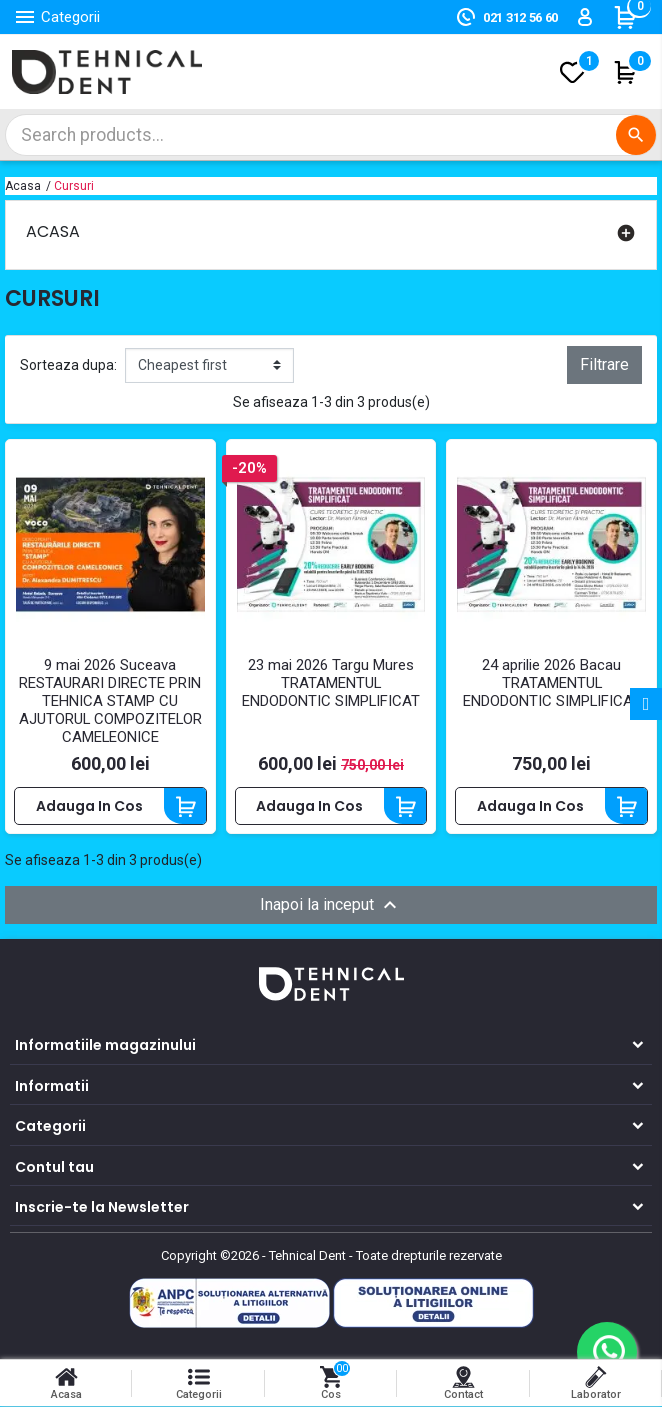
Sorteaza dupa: (68, 365)
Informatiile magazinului (105, 1046)
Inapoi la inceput (331, 906)
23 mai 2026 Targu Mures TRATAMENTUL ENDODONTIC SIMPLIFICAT (330, 684)
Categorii (50, 1127)
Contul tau (54, 1167)
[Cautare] (331, 135)
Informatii (52, 1086)
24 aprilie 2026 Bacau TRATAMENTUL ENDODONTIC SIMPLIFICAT (551, 684)
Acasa (53, 231)
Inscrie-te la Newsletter (102, 1208)
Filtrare (604, 364)
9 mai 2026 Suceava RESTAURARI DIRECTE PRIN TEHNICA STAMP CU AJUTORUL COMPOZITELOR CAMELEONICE (110, 702)
